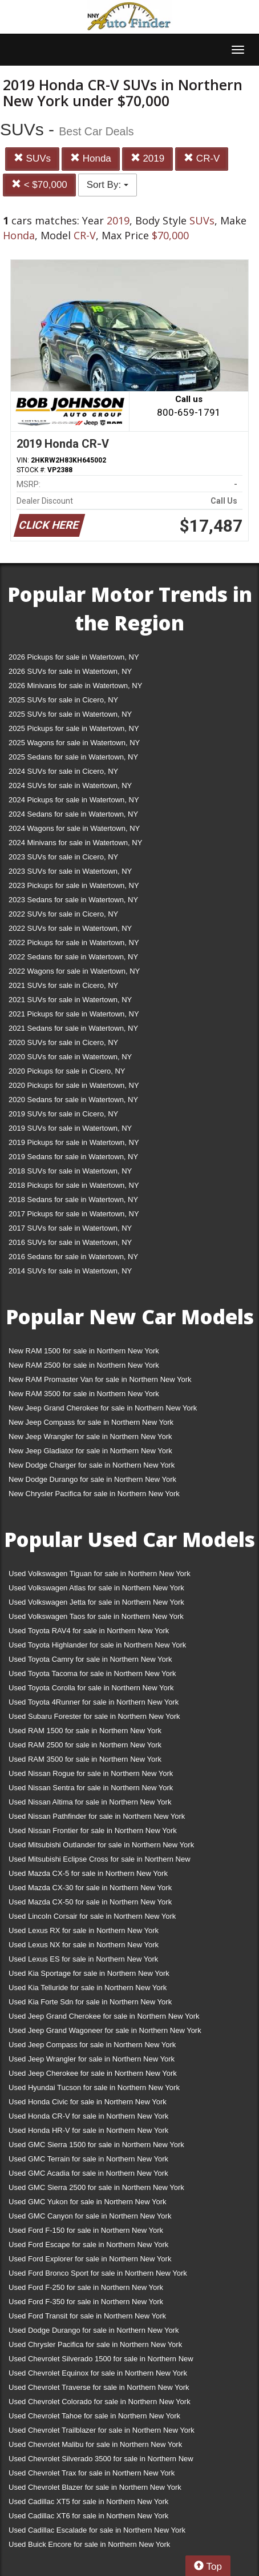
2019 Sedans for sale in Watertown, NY (73, 1156)
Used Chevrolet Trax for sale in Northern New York (92, 2473)
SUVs (32, 158)
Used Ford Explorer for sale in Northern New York (90, 2258)
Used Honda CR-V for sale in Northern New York (88, 2116)
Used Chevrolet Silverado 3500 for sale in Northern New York (101, 2461)
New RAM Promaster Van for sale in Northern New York (100, 1379)
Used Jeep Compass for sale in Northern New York (92, 2044)
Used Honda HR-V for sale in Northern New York (88, 2130)
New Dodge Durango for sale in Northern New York (92, 1479)
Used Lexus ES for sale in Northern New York (83, 1959)
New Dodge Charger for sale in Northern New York (92, 1465)
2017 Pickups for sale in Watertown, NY (74, 1213)
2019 (148, 158)
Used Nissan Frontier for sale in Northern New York (93, 1830)
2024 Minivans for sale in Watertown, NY (75, 842)
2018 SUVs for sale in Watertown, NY (70, 1171)
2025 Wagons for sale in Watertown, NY (74, 742)
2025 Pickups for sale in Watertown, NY (74, 728)
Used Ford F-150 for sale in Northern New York (86, 2230)
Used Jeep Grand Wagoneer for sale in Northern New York (105, 2030)
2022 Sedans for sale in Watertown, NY (73, 957)
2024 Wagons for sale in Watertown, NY (74, 828)
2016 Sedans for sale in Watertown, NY (73, 1256)
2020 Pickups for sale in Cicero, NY (67, 1071)
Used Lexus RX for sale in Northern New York (84, 1930)
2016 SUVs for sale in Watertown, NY (70, 1242)
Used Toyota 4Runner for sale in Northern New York (94, 1702)
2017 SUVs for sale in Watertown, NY (70, 1228)
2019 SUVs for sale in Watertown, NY (70, 1128)
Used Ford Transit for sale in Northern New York (87, 2316)
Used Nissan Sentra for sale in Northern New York (91, 1787)
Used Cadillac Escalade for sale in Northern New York (97, 2530)
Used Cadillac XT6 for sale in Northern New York (88, 2515)
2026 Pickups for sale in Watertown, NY (74, 657)
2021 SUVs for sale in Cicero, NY (63, 985)
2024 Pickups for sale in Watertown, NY (74, 799)
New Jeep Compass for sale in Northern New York (91, 1422)
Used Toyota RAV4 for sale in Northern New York (89, 1630)
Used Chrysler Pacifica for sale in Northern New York (95, 2344)
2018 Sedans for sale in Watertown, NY (73, 1199)
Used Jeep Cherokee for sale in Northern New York (93, 2073)
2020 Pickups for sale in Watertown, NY (74, 1085)
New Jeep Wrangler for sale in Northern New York (90, 1436)
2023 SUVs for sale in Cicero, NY (63, 857)
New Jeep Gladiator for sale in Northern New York (90, 1450)
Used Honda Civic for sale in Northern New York (88, 2101)
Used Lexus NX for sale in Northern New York (84, 1944)
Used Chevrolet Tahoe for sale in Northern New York (94, 2416)
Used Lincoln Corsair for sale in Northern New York (92, 1916)
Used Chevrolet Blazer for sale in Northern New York (95, 2487)
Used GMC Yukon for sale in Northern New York (88, 2201)
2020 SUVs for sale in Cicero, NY (63, 1042)
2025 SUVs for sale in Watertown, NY (70, 714)
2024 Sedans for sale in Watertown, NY (73, 814)
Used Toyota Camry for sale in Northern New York (90, 1659)
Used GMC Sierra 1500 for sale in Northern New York (96, 2144)
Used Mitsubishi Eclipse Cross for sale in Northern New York (100, 1861)
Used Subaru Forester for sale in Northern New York (94, 1716)
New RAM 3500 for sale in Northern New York (84, 1393)
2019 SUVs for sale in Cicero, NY (63, 1114)
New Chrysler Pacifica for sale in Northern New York (94, 1493)
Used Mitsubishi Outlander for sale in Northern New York (101, 1844)
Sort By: (107, 184)
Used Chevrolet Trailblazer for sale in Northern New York (102, 2430)
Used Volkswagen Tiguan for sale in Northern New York (100, 1573)
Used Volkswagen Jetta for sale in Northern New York (96, 1602)
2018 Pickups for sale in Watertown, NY (74, 1185)
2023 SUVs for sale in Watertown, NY (70, 871)
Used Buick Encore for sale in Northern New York (89, 2544)
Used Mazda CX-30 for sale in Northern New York (90, 1887)
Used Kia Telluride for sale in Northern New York (88, 1987)
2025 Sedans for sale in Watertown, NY (73, 757)
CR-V (202, 158)
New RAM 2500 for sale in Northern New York (84, 1365)
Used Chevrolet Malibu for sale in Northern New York (95, 2444)
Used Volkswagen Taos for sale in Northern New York (96, 1616)
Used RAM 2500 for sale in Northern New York (85, 1745)
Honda (90, 158)
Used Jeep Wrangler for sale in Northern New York (92, 2059)
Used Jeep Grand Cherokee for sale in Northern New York (104, 2016)
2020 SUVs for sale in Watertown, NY (70, 1056)
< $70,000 (39, 184)
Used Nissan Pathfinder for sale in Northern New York (97, 1816)
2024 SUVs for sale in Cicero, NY (63, 771)
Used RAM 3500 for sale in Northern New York (85, 1759)
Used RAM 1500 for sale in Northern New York (85, 1730)
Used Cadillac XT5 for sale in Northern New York (88, 2501)
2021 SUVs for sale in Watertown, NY (70, 999)
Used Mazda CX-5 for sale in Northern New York (88, 1873)
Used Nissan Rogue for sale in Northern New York (91, 1773)
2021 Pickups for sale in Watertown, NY (74, 1014)
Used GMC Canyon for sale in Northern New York (90, 2216)
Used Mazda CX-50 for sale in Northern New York (90, 1902)
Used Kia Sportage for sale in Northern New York (89, 1973)
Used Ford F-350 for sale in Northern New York (86, 2301)
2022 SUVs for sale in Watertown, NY (70, 928)
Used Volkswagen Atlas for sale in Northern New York (96, 1588)
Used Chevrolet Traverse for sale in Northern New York (99, 2387)
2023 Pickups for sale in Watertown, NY (74, 885)
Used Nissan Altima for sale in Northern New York (90, 1802)
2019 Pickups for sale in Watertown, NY (74, 1142)
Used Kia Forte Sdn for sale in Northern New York (90, 2002)
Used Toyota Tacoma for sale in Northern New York (92, 1673)
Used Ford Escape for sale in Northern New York (88, 2244)
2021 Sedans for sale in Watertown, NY (73, 1028)
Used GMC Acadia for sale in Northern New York (88, 2173)
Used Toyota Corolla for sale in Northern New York (91, 1687)
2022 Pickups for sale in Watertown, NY (74, 942)
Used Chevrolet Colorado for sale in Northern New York (100, 2401)
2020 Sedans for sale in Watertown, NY (73, 1099)
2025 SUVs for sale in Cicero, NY (63, 700)
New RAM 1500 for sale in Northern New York (84, 1351)
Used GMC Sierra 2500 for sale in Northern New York (96, 2187)
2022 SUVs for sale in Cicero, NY (63, 914)
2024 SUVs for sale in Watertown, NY (70, 785)
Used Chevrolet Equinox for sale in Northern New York (98, 2373)
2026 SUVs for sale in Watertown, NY (70, 671)
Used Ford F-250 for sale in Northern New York (86, 2287)
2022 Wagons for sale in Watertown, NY (74, 971)
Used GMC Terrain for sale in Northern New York (88, 2159)
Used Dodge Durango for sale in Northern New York (94, 2330)
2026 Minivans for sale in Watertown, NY (75, 685)
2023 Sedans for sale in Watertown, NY (73, 899)
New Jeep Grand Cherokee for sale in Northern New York (103, 1408)
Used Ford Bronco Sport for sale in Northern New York (98, 2273)
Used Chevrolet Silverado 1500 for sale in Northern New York (101, 2361)
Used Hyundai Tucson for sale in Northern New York (94, 2087)
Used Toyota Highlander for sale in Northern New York (97, 1645)
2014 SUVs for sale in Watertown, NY (70, 1271)
